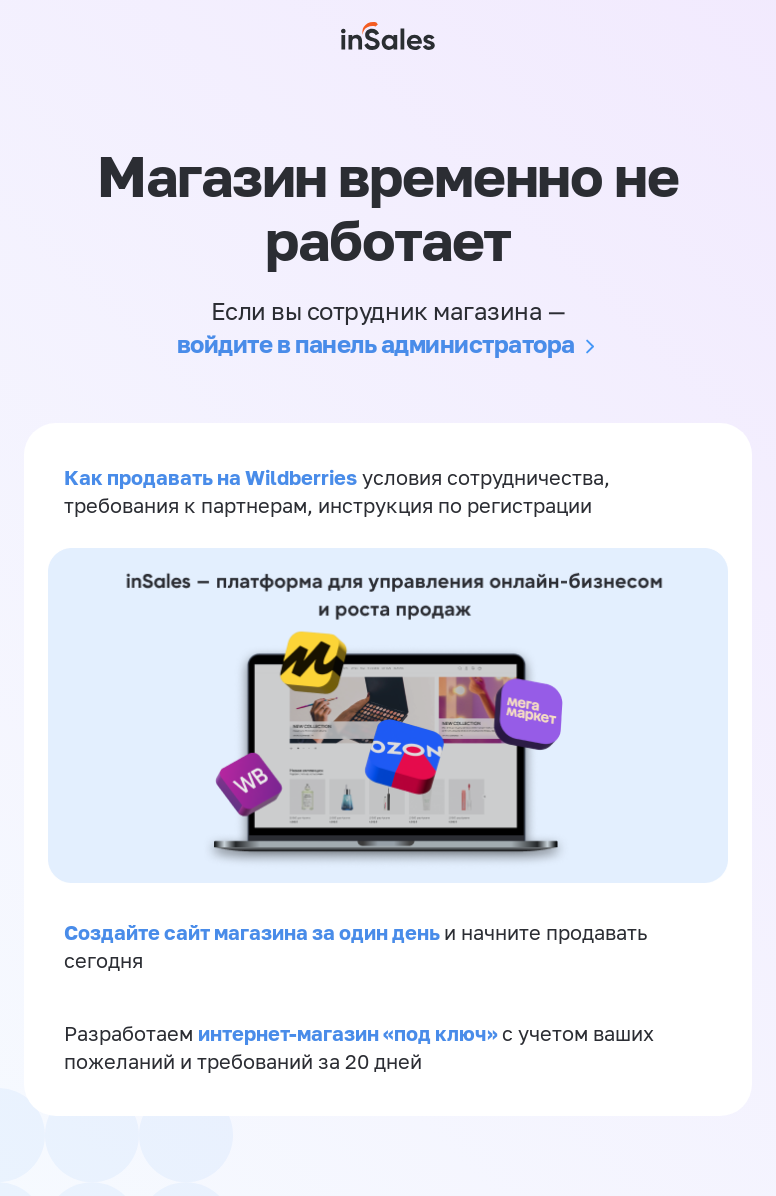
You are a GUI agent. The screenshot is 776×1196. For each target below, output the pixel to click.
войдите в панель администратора (376, 343)
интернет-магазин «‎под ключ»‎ (350, 1033)
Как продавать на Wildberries (210, 477)
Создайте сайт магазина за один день (254, 932)
